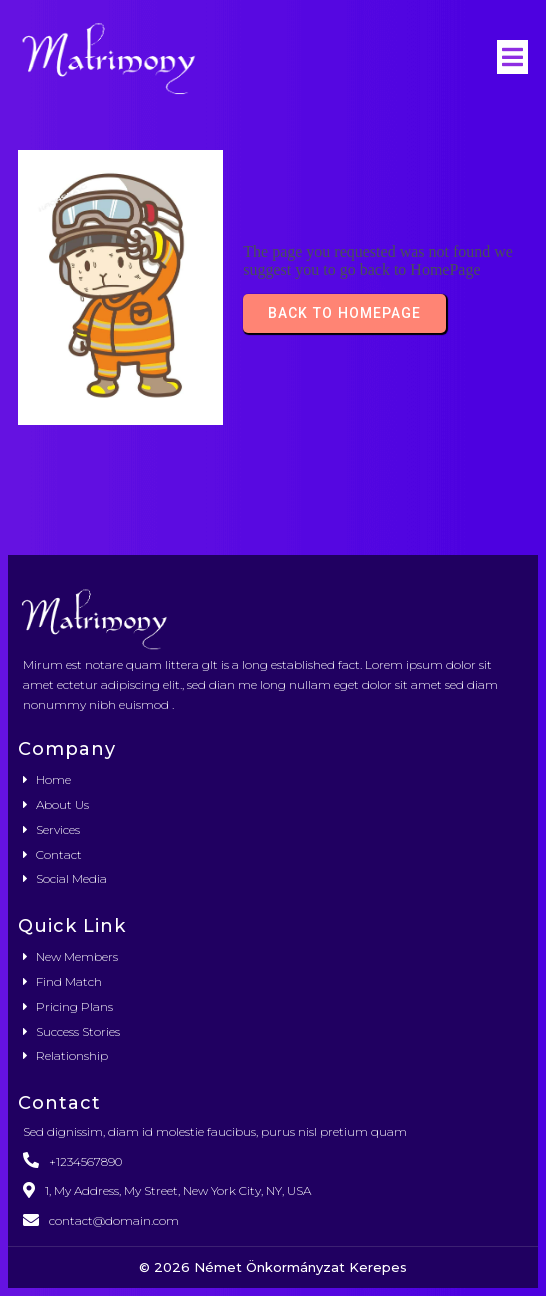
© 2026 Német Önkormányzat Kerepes (273, 1267)
